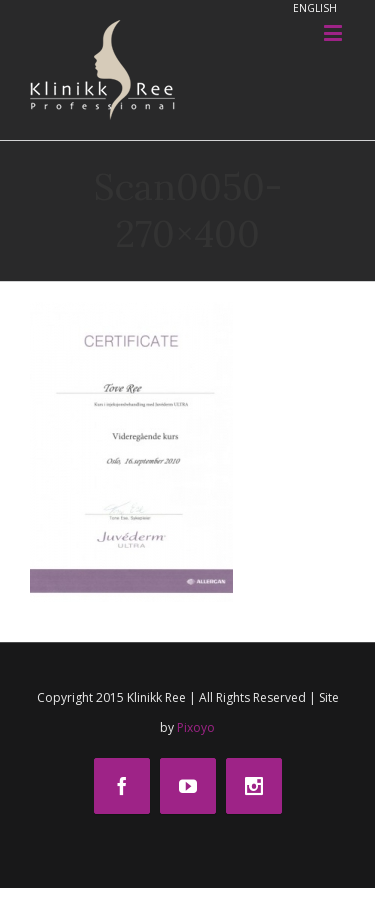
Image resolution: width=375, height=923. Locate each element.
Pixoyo (196, 727)
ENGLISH (315, 8)
